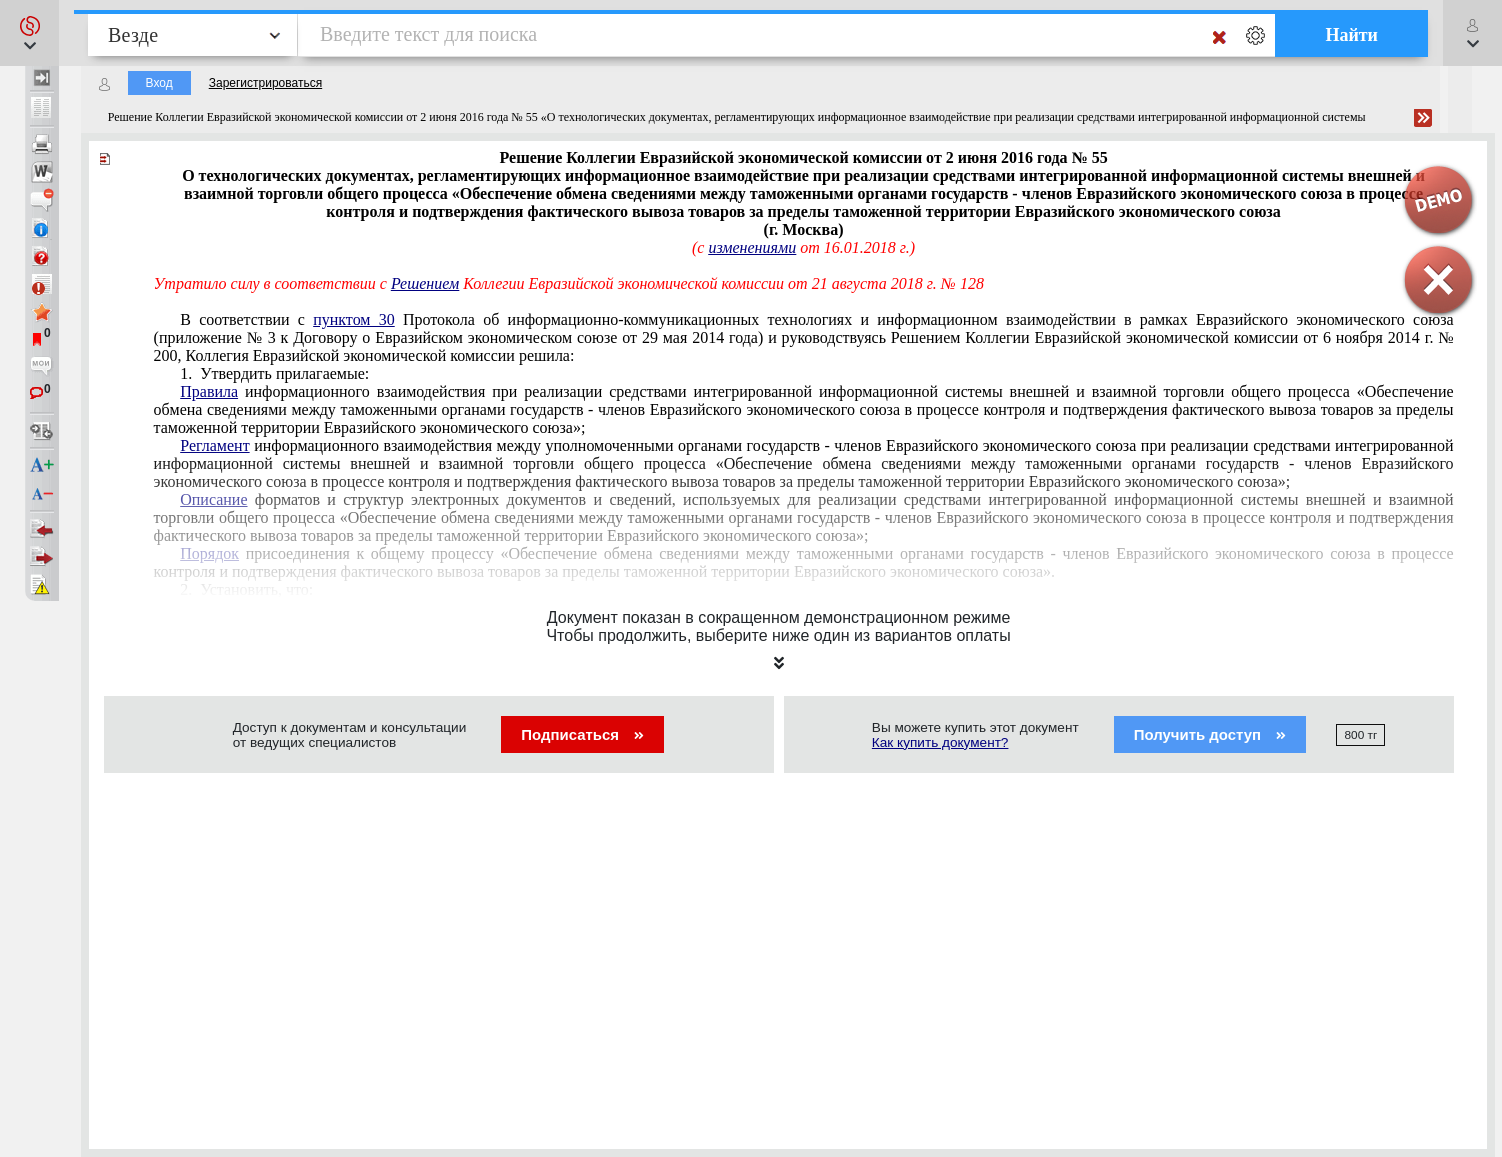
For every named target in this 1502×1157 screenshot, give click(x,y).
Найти (1351, 35)
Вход (159, 83)
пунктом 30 (354, 319)
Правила (209, 391)
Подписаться (582, 734)
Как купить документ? (940, 742)
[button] (29, 33)
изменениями (752, 247)
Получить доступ (1210, 734)
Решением (425, 283)
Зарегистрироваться (265, 83)
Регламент (214, 445)
